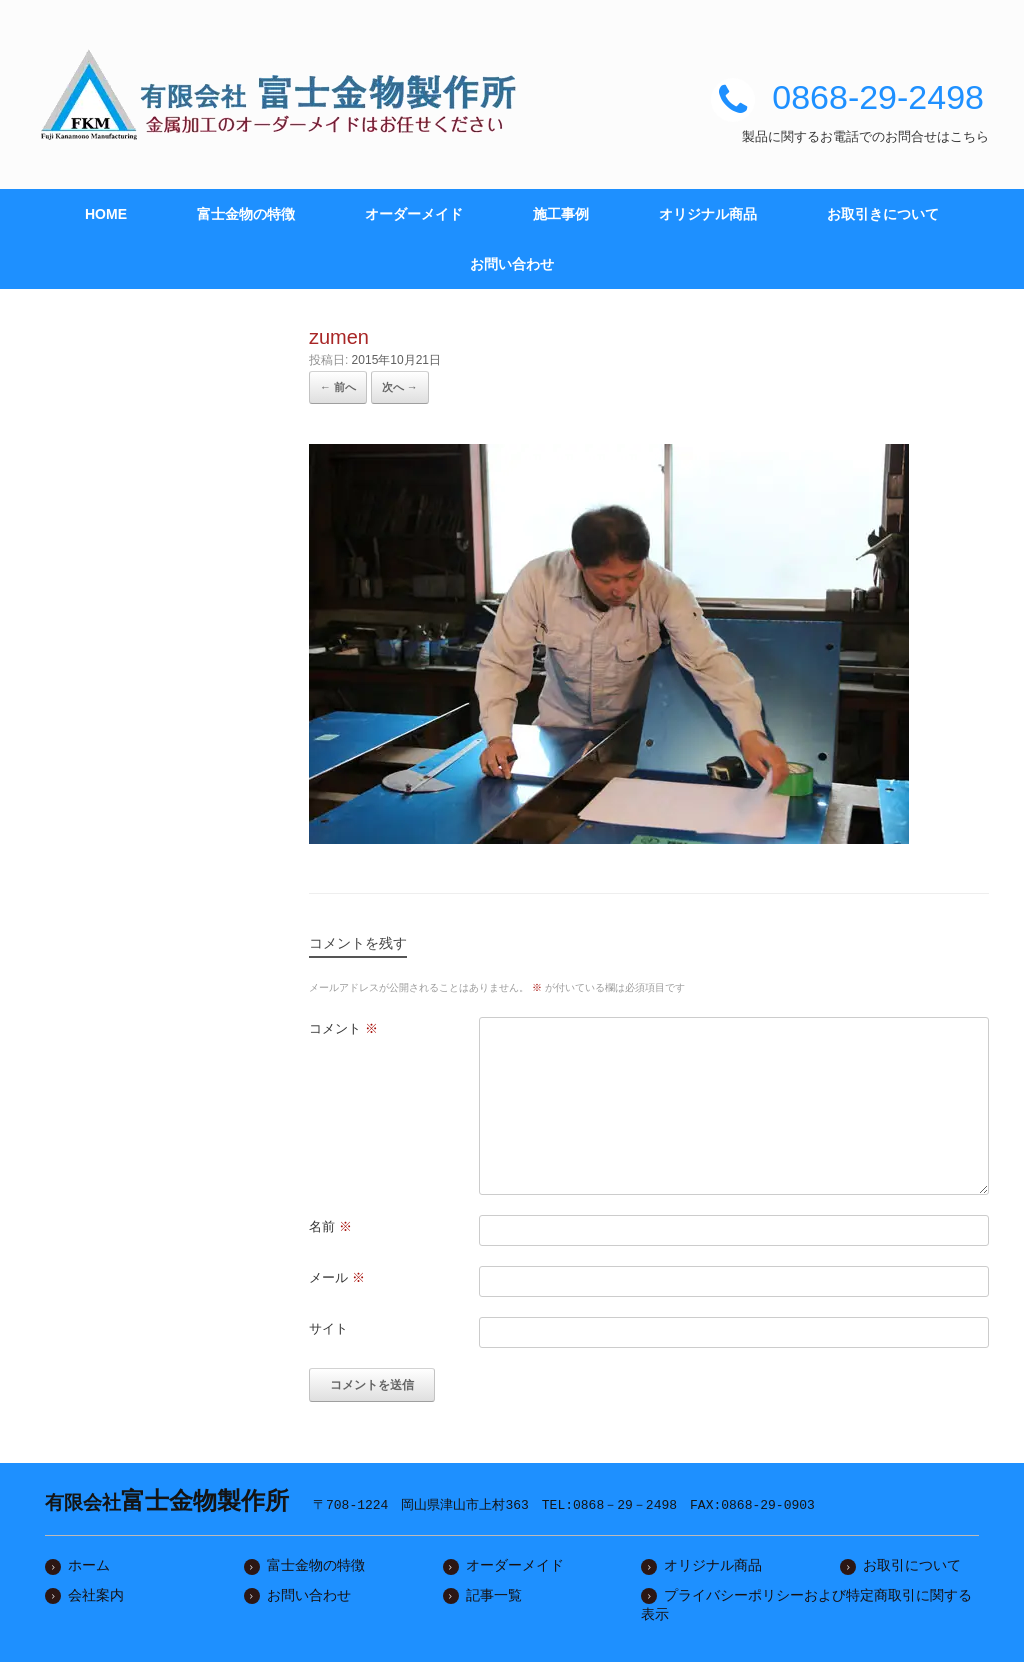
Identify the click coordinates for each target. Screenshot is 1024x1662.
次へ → (400, 387)
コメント (343, 1028)
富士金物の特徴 (246, 214)
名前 (330, 1226)
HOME (106, 214)
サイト (328, 1328)
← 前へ (338, 387)
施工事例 (561, 214)
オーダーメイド (414, 214)
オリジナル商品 (708, 214)
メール (337, 1277)
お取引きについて (883, 214)
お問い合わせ (512, 264)
